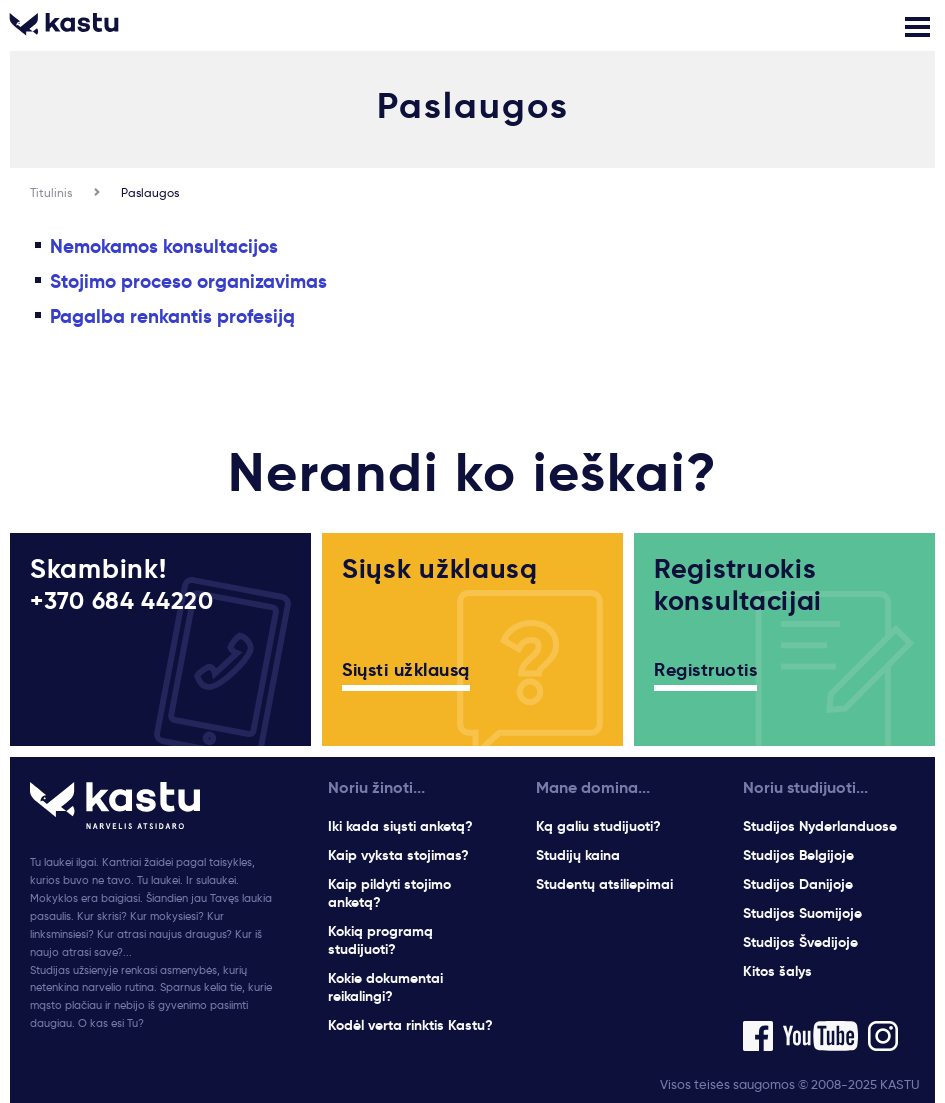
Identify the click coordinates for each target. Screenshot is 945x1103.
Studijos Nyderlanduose (820, 826)
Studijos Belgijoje (798, 855)
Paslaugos (150, 192)
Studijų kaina (578, 855)
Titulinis (51, 192)
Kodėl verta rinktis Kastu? (410, 1025)
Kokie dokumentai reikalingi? (385, 987)
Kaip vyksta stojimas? (398, 855)
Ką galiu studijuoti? (598, 826)
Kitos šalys (777, 971)
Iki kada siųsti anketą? (400, 826)
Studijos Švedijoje (800, 942)
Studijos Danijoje (798, 884)
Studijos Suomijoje (802, 913)
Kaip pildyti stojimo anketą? (389, 893)
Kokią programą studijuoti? (380, 940)
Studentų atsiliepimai (604, 884)
